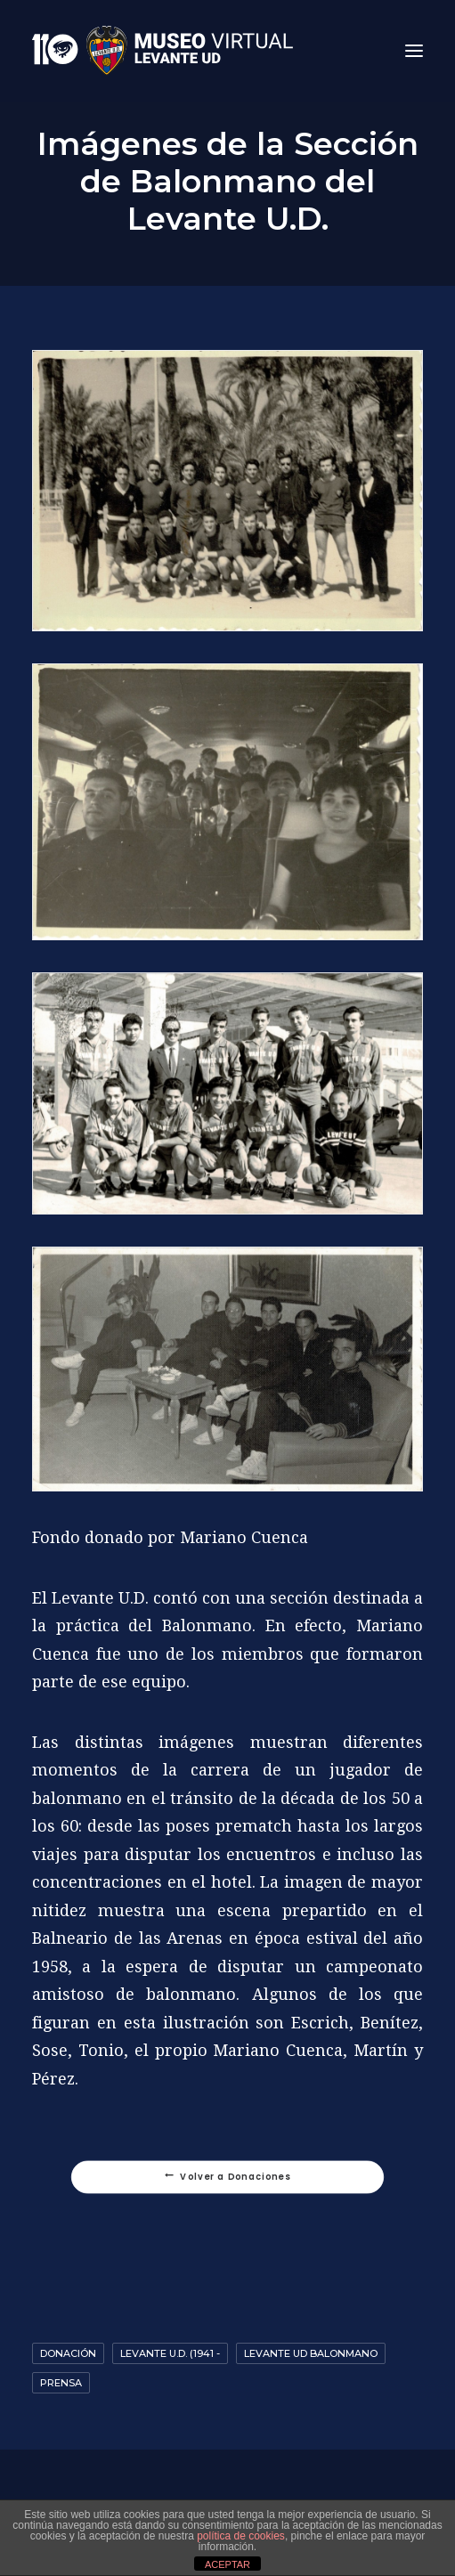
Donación (68, 2353)
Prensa (61, 2383)
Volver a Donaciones (228, 2177)
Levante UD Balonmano (311, 2353)
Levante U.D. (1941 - (170, 2353)
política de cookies (241, 2536)
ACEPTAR (227, 2564)
